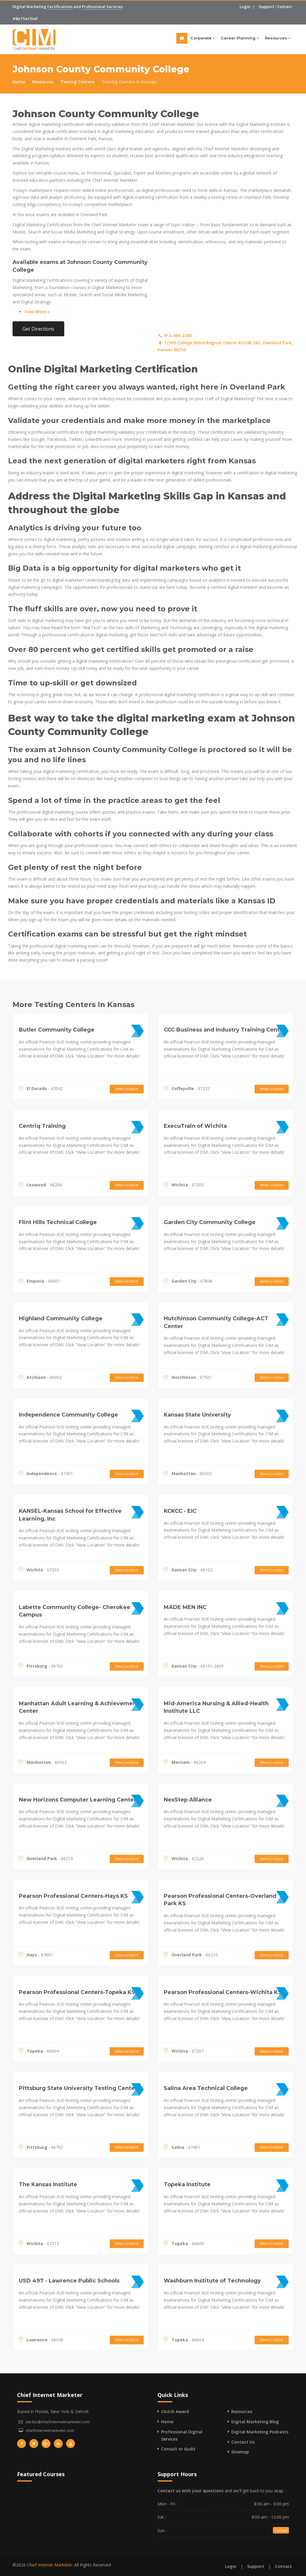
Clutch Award (175, 2411)
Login (245, 6)
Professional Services (102, 6)
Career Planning (240, 38)
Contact (284, 6)
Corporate (202, 38)
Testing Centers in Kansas (129, 82)
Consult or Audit (178, 2449)
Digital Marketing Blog (255, 2421)
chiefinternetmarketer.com (50, 2430)
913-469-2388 (174, 335)
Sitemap (240, 2452)
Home (19, 82)
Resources (277, 38)
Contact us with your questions (190, 2491)
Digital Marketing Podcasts (259, 2432)
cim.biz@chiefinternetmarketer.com (57, 2421)
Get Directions (38, 329)
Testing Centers (77, 82)
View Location (126, 1088)
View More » (37, 311)
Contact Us (243, 2442)
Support (266, 6)
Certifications (60, 6)
